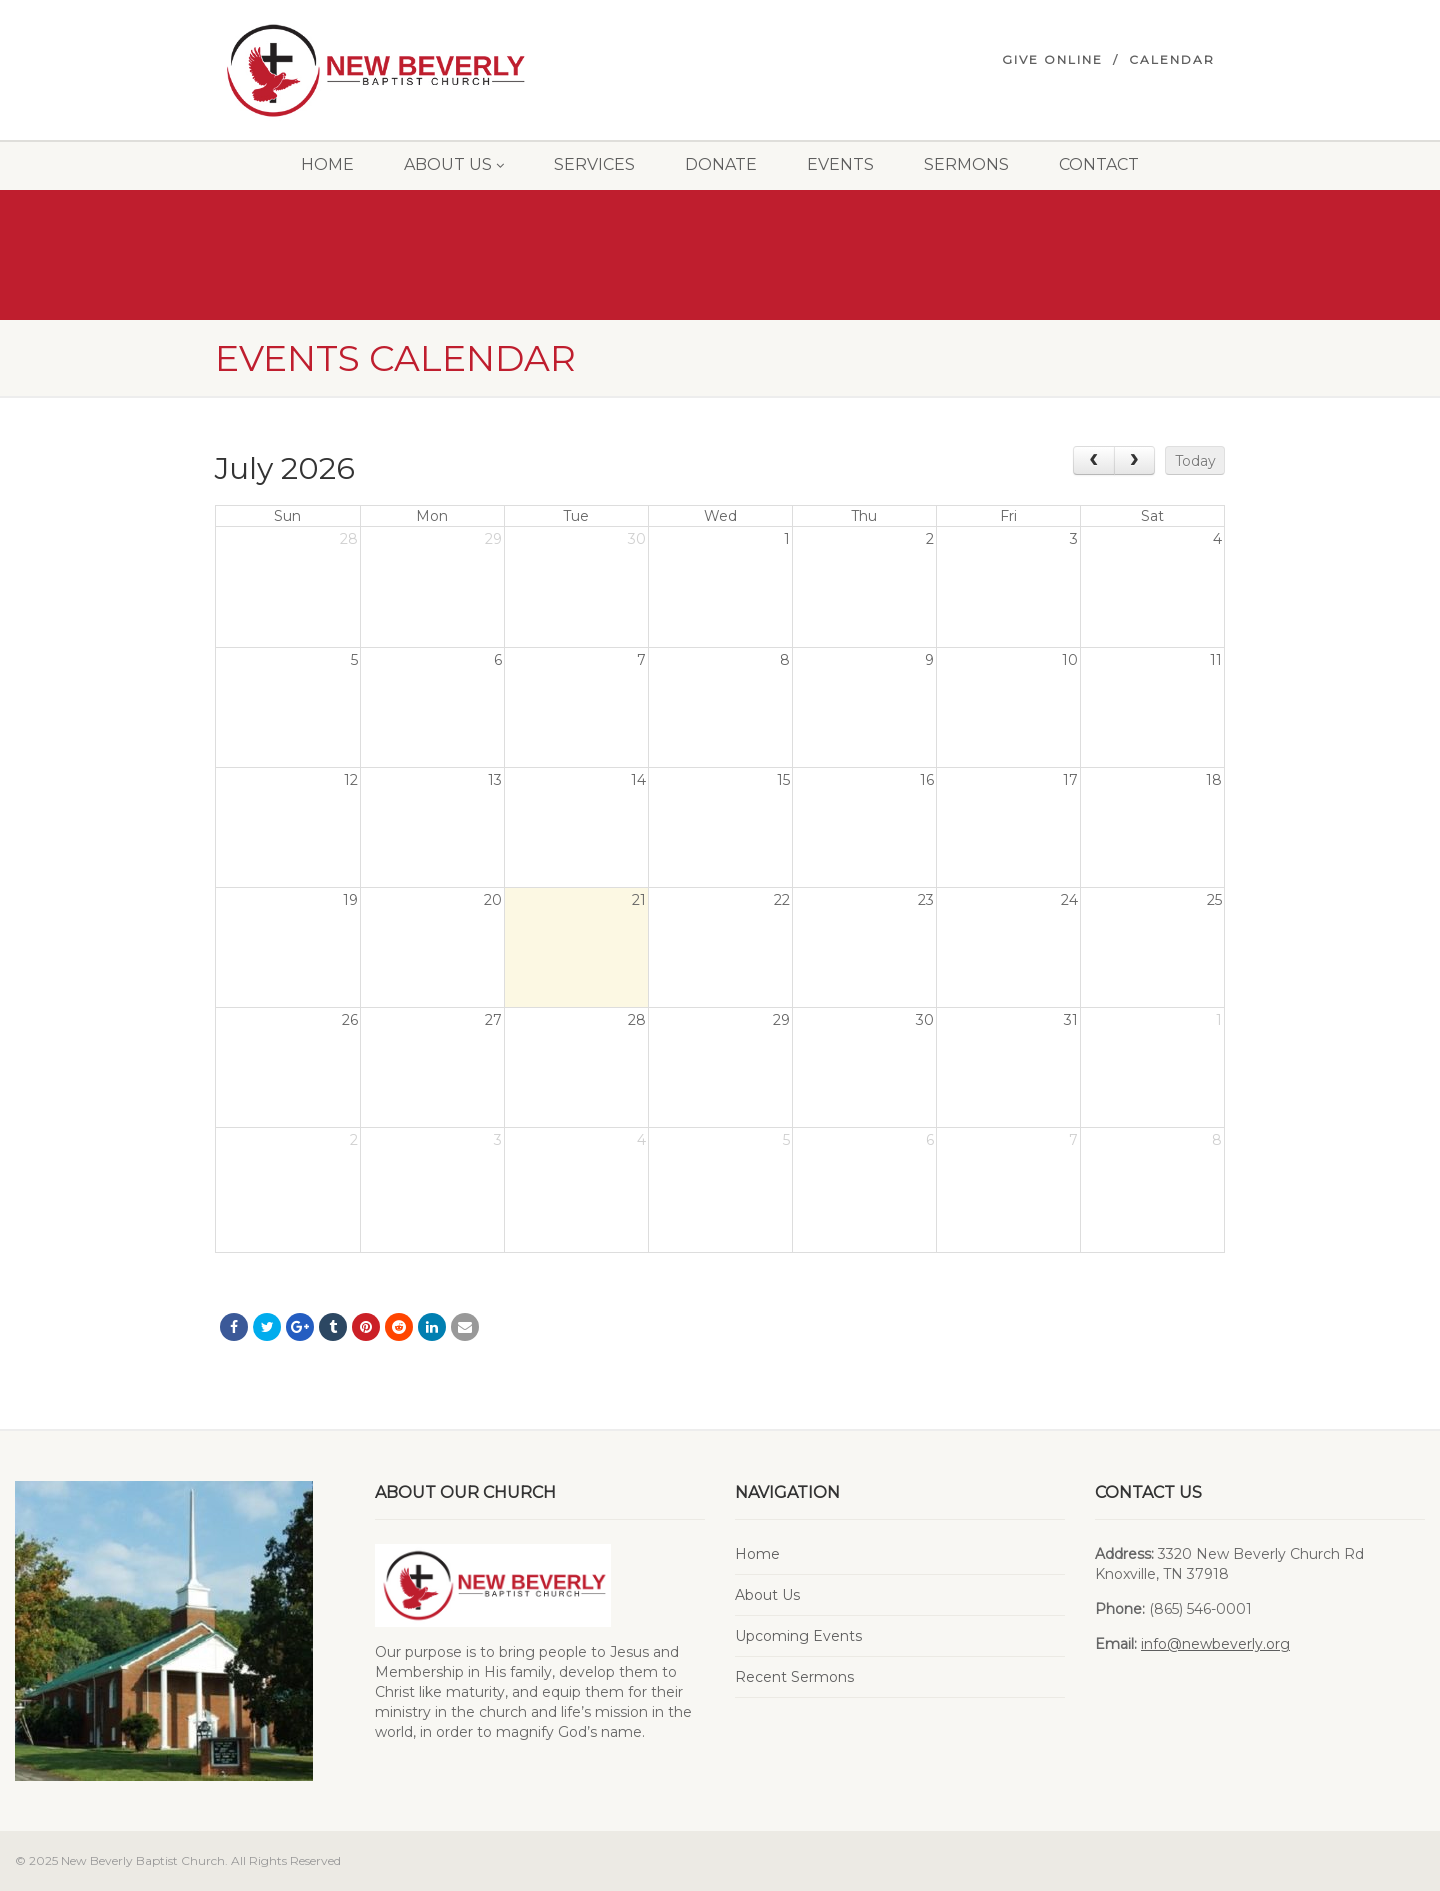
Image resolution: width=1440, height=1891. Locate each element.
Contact (1099, 164)
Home (327, 164)
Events (840, 164)
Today (1195, 461)
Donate (721, 164)
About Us (454, 164)
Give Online (1052, 59)
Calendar (1172, 59)
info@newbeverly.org (1215, 1644)
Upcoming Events (798, 1636)
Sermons (966, 164)
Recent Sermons (794, 1677)
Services (594, 164)
